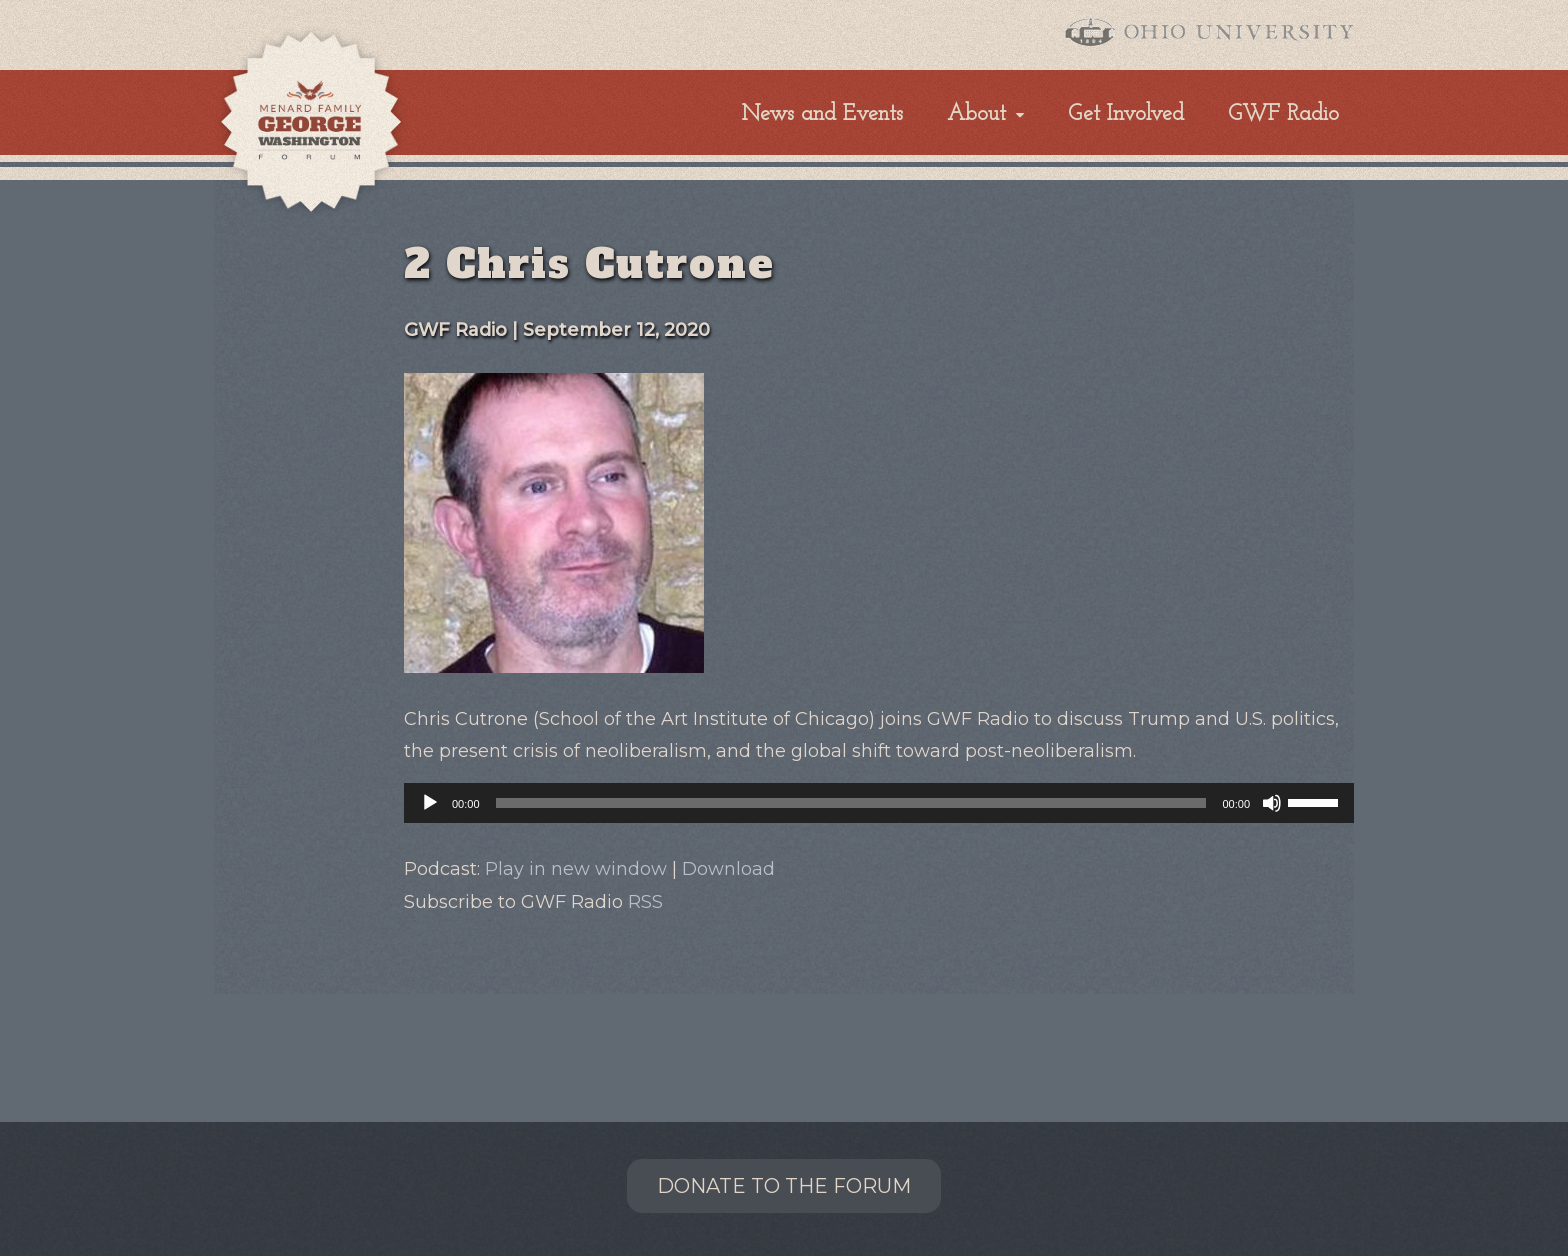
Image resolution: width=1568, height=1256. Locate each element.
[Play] (430, 803)
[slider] (851, 803)
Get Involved (1126, 114)
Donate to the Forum (784, 1186)
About (976, 114)
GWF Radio (1283, 114)
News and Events (822, 114)
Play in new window (576, 869)
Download (728, 869)
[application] (879, 803)
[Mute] (1272, 803)
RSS (645, 902)
